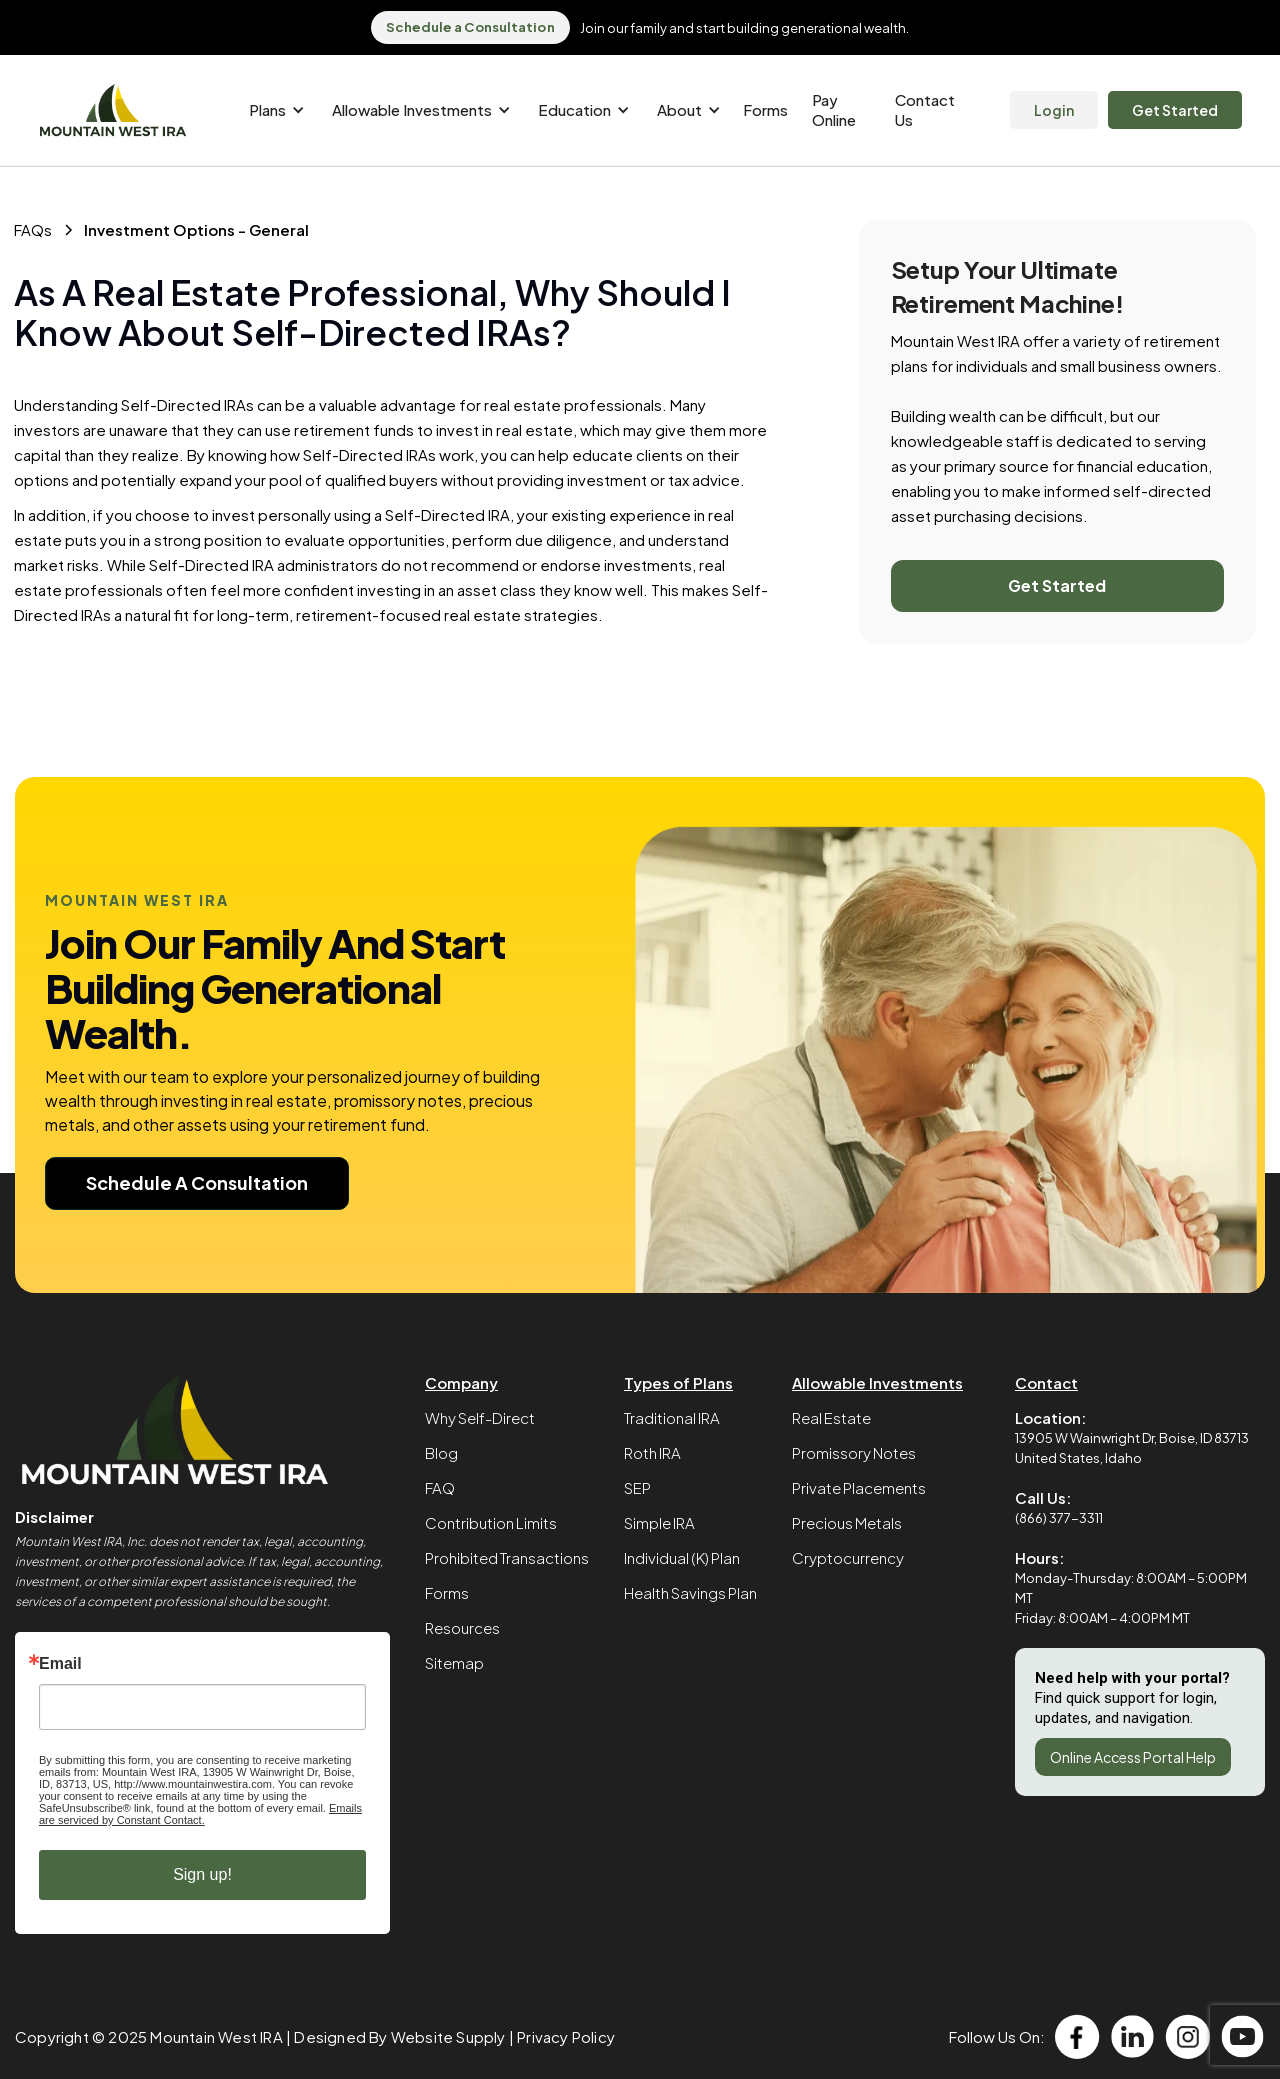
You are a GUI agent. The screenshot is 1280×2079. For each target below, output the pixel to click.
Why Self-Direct (480, 1417)
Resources (462, 1627)
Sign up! (202, 1874)
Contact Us (925, 109)
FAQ (440, 1487)
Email (60, 1664)
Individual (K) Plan (682, 1557)
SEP (637, 1487)
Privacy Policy (566, 2036)
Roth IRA (652, 1452)
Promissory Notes (854, 1452)
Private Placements (859, 1487)
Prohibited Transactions (507, 1557)
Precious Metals (847, 1522)
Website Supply (448, 2036)
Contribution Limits (491, 1522)
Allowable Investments (877, 1382)
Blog (441, 1452)
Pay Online (834, 109)
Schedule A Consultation (197, 1182)
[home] (113, 110)
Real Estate (831, 1417)
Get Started (1175, 110)
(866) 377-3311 (1059, 1518)
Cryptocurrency (848, 1557)
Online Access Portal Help (1133, 1757)
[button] (273, 110)
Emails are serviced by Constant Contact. (200, 1814)
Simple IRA (659, 1522)
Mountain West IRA (216, 2036)
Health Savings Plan (690, 1592)
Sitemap (454, 1662)
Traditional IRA (672, 1417)
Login (1054, 110)
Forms (765, 109)
